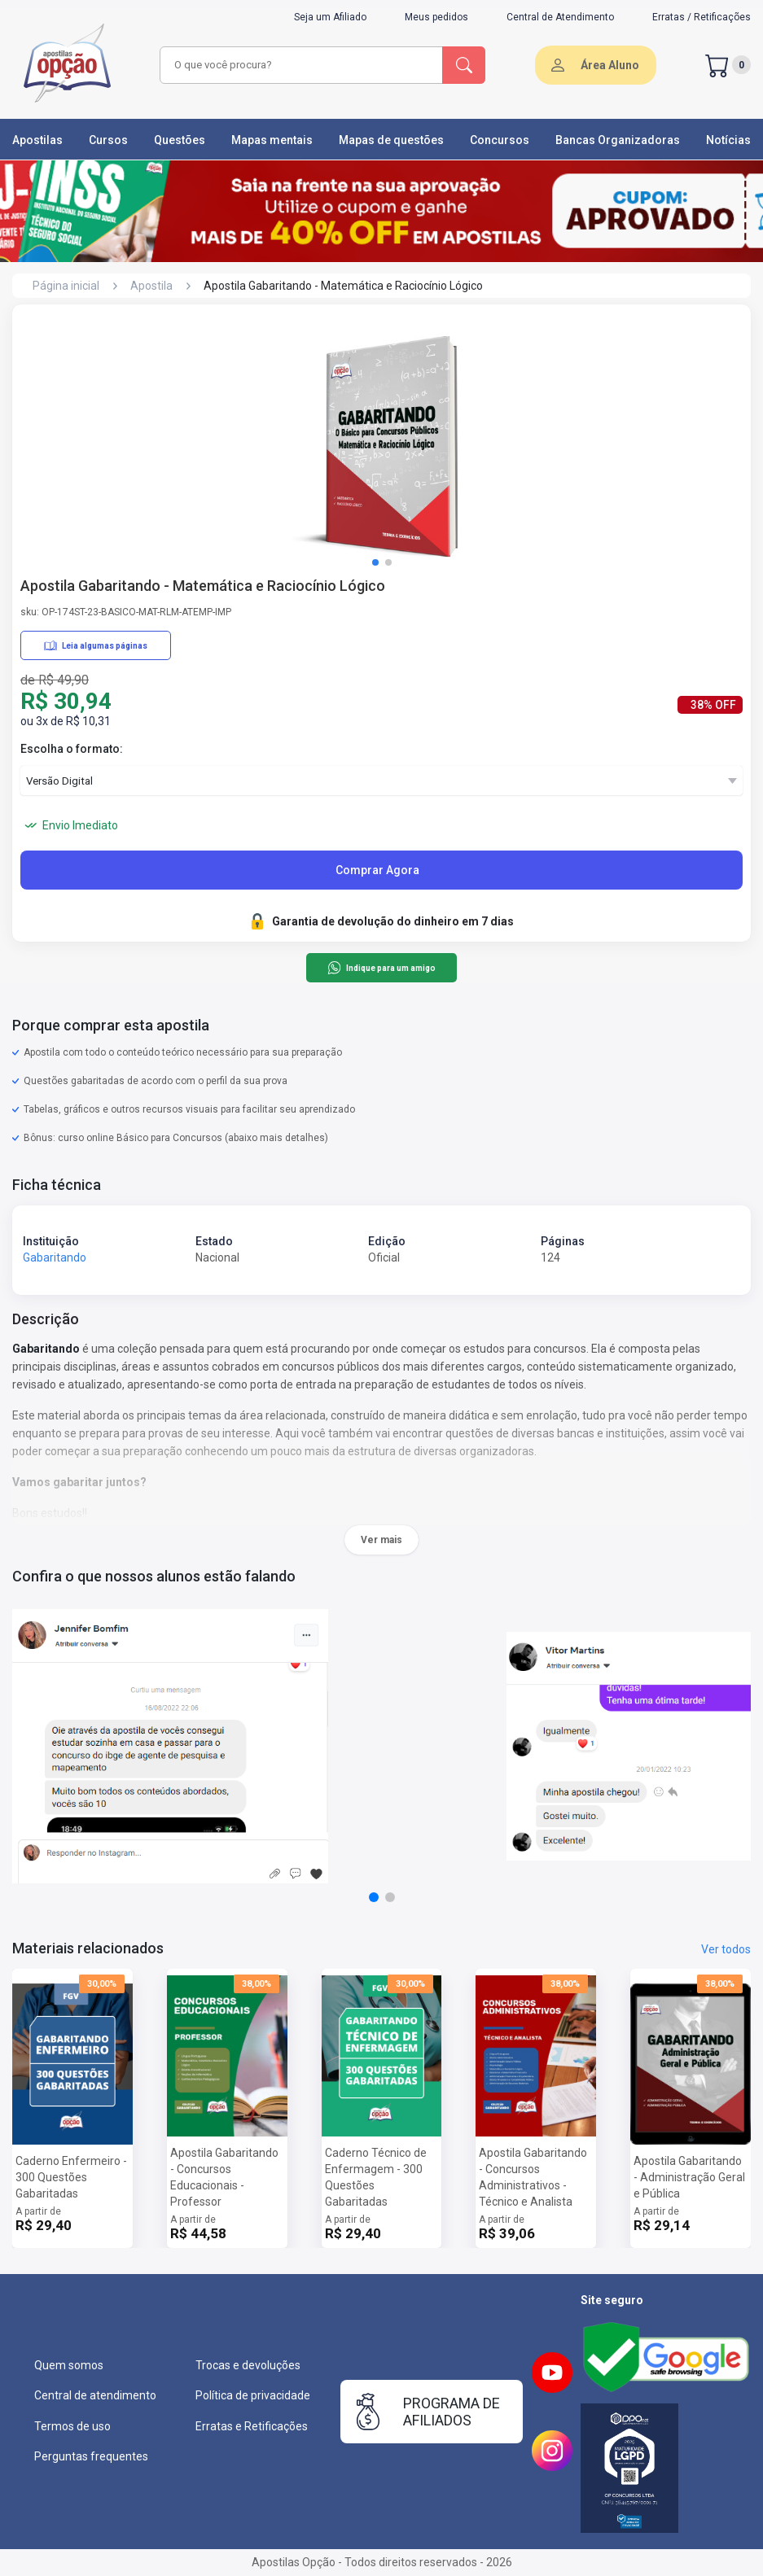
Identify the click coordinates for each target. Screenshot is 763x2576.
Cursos (108, 140)
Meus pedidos (436, 17)
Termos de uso (72, 2426)
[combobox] (301, 65)
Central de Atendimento (560, 17)
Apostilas (37, 140)
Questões (179, 140)
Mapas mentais (272, 140)
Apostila (151, 285)
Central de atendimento (95, 2395)
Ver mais (381, 1540)
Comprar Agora (377, 870)
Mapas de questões (391, 140)
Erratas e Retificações (251, 2426)
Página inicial (66, 285)
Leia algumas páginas (95, 645)
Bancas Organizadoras (617, 140)
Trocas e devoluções (247, 2365)
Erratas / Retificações (701, 17)
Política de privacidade (252, 2395)
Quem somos (68, 2365)
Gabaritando (54, 1257)
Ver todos (726, 1949)
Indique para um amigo (381, 967)
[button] (375, 562)
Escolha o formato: (71, 748)
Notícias (728, 140)
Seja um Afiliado (330, 17)
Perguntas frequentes (91, 2456)
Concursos (499, 140)
